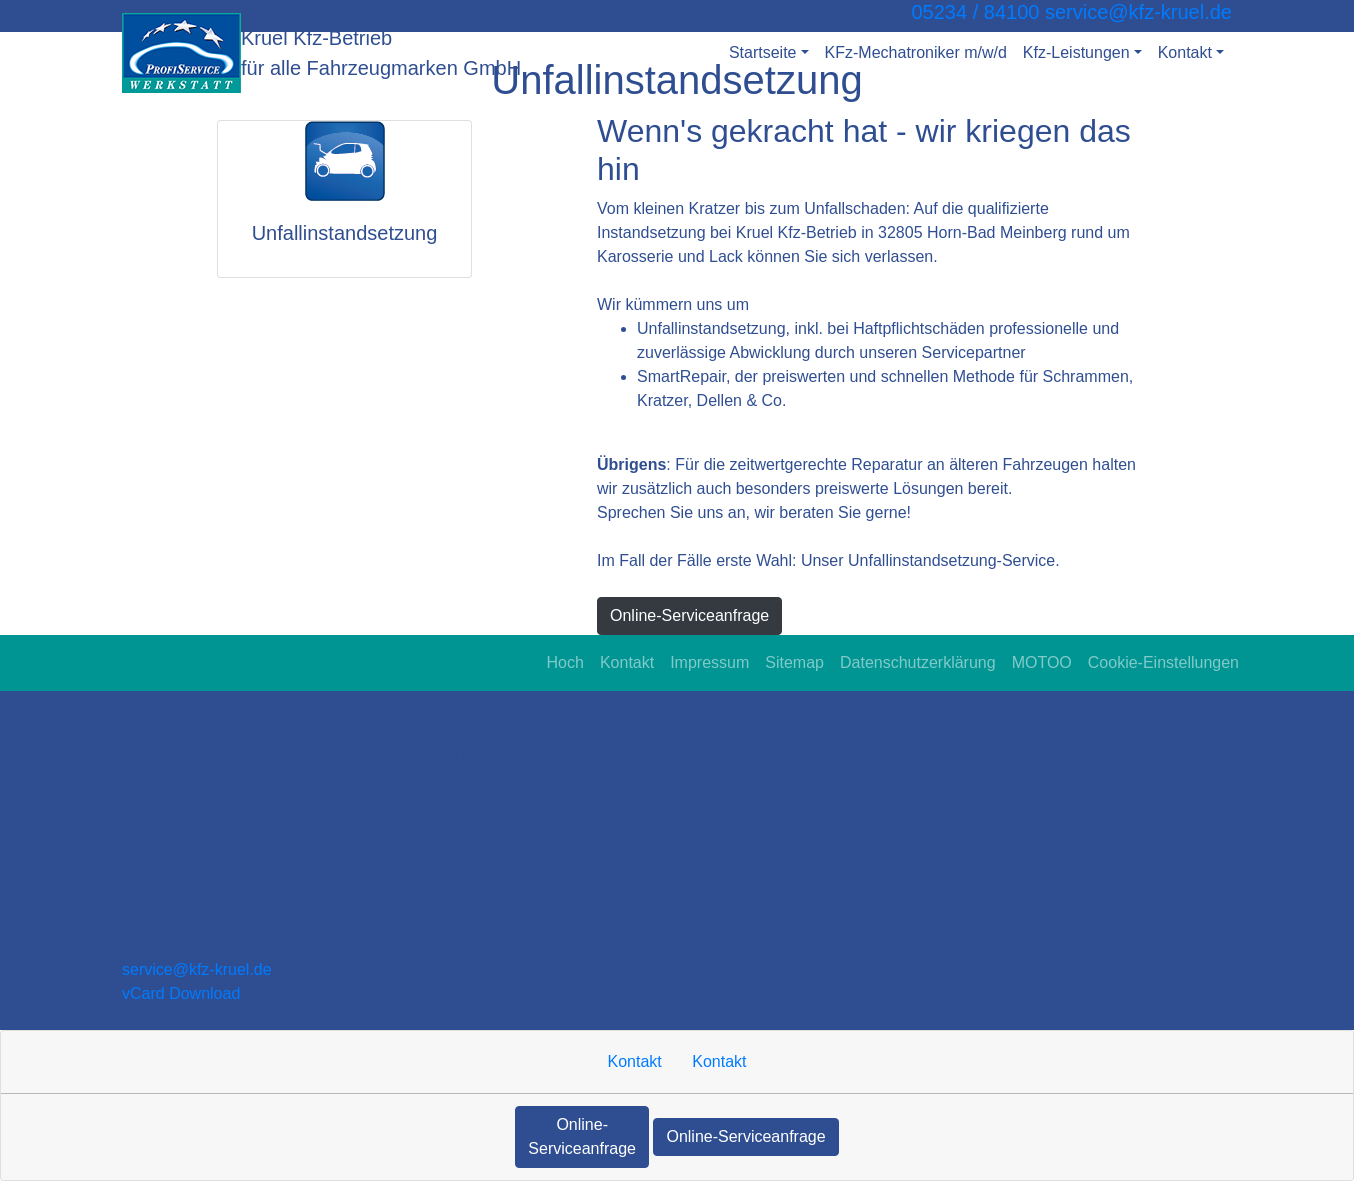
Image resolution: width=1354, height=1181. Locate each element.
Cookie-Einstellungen (1163, 662)
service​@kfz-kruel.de (197, 969)
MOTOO (1042, 662)
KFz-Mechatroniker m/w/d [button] (916, 52)
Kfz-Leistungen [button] (1076, 52)
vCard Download (181, 993)
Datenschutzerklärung (918, 662)
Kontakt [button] (1185, 52)
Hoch (565, 662)
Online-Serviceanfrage (689, 615)
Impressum (709, 662)
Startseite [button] (763, 52)
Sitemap (794, 662)
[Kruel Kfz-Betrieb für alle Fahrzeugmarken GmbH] (181, 53)
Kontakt (627, 662)
